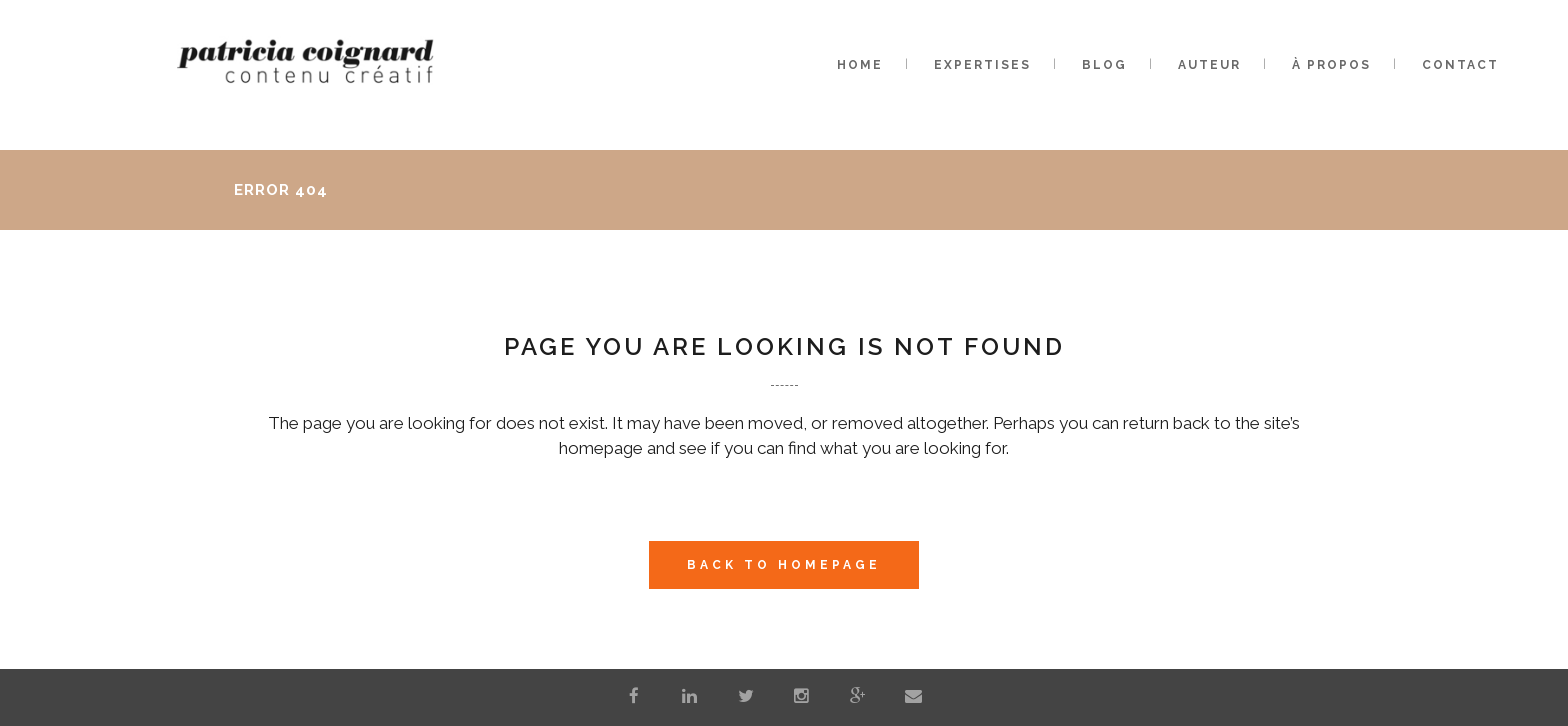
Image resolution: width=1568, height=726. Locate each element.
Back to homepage (784, 565)
